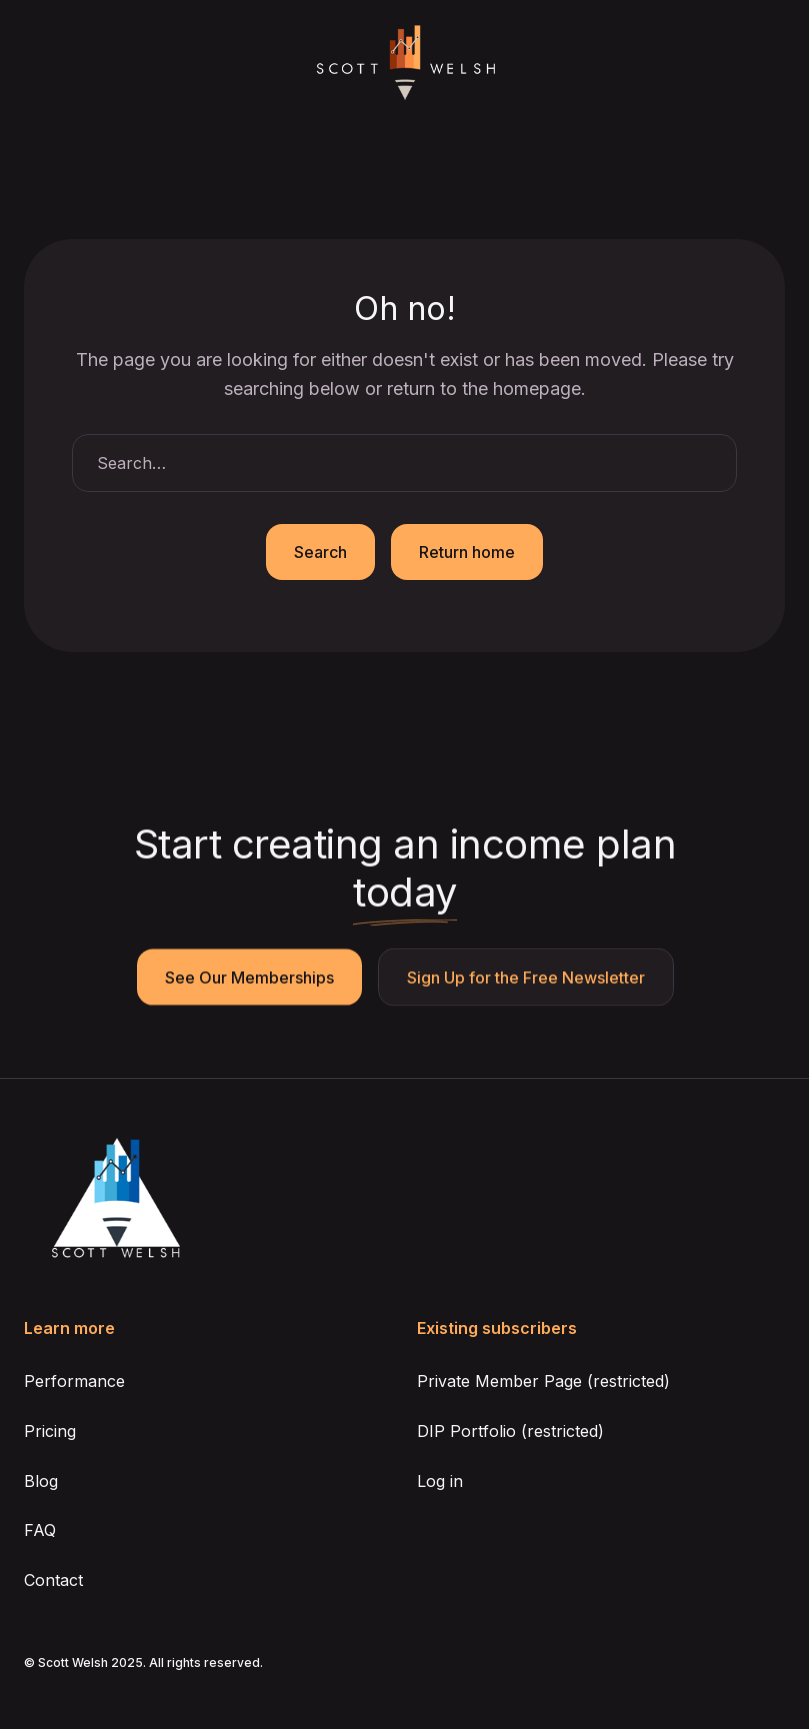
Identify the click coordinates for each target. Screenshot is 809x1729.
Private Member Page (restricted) (543, 1381)
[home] (405, 63)
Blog (41, 1481)
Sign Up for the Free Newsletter (525, 978)
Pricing (50, 1431)
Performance (74, 1381)
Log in (440, 1481)
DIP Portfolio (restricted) (510, 1431)
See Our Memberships (248, 978)
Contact (53, 1580)
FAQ (40, 1530)
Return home (467, 552)
